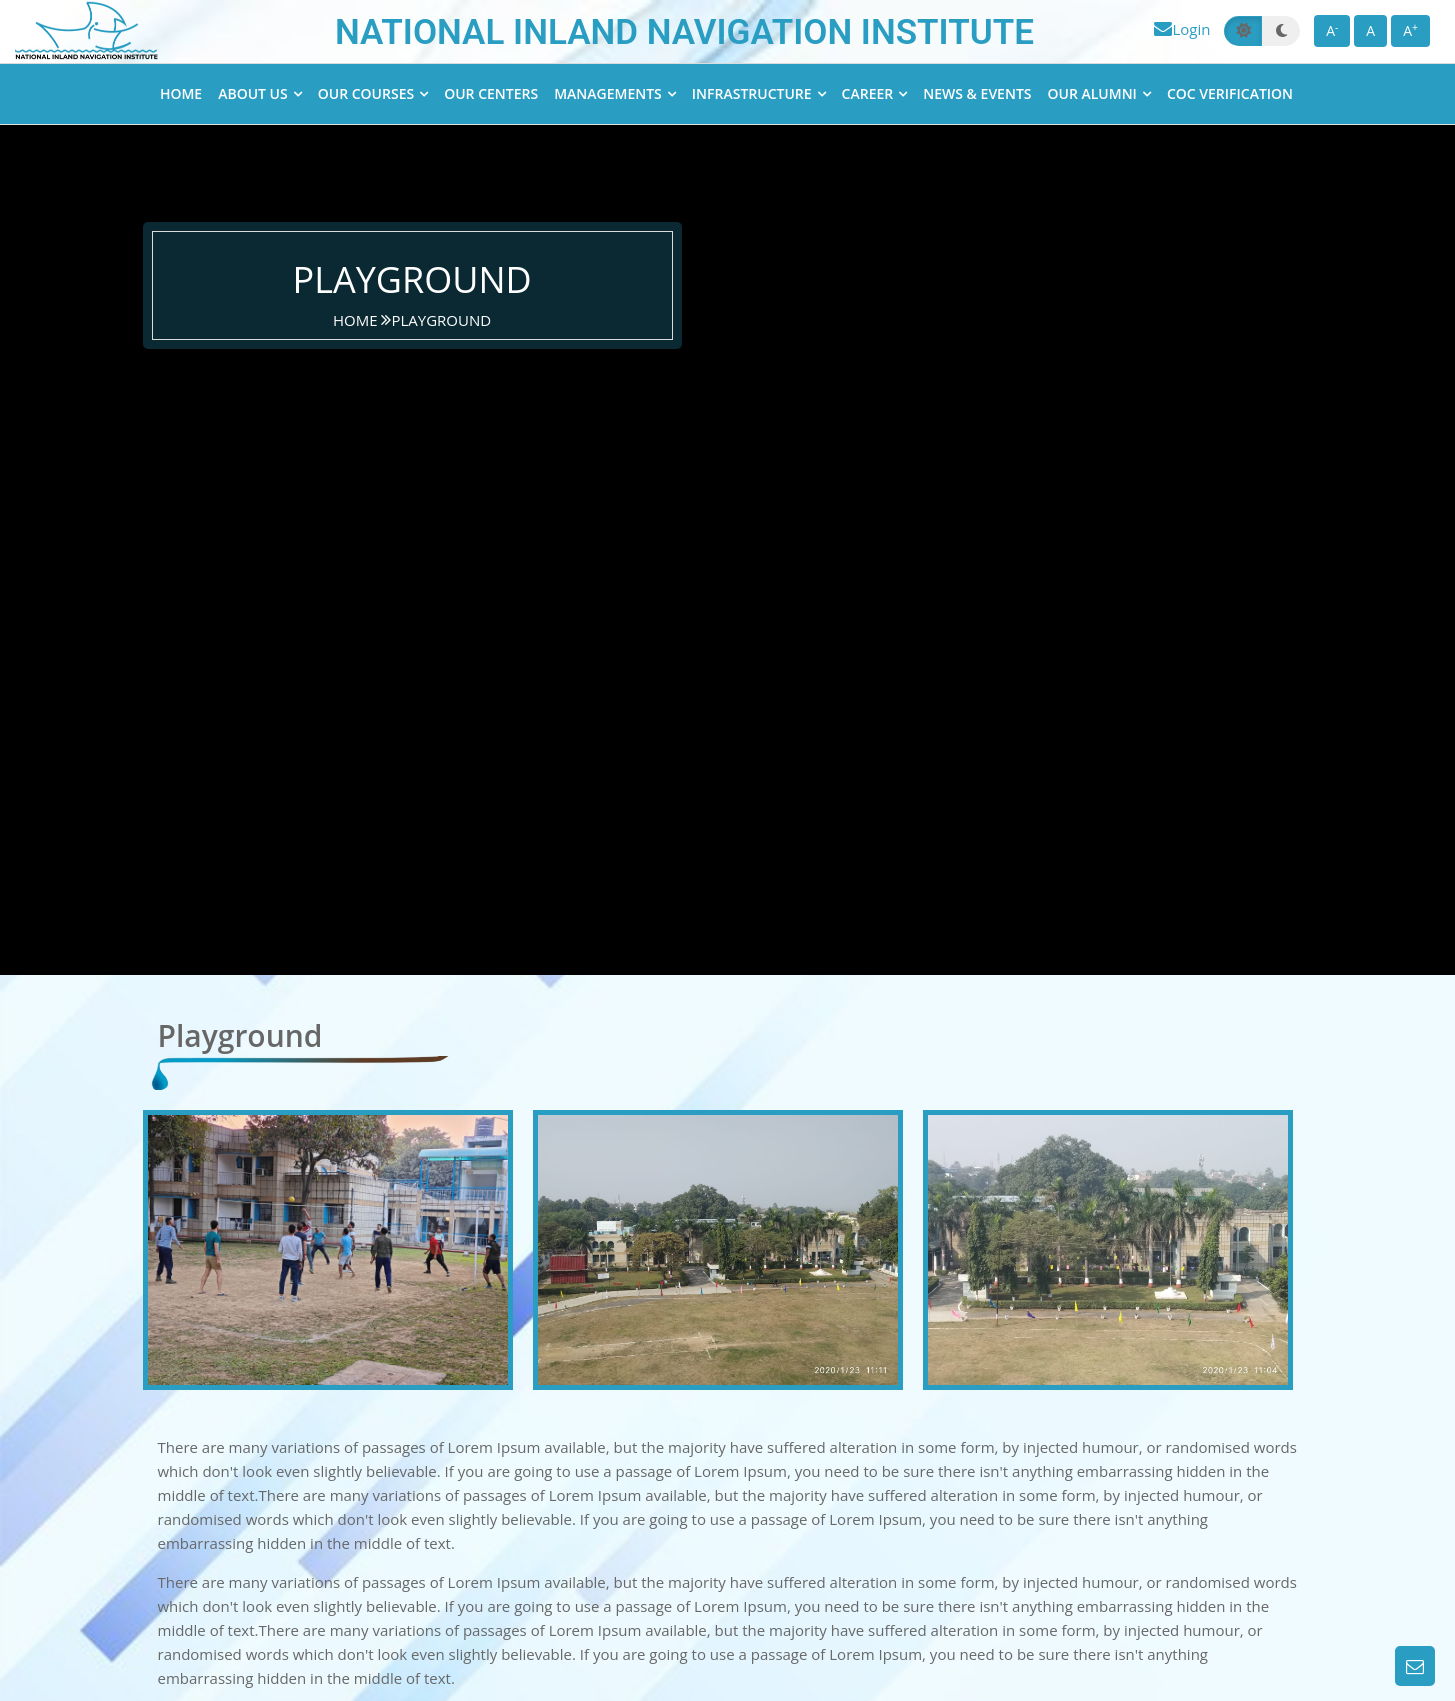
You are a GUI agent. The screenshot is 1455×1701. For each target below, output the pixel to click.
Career (868, 93)
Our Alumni (1092, 93)
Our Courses (366, 93)
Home (181, 93)
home (357, 320)
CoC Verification (1230, 93)
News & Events (977, 93)
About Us (253, 93)
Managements (608, 93)
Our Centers (491, 93)
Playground (441, 320)
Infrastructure (752, 93)
